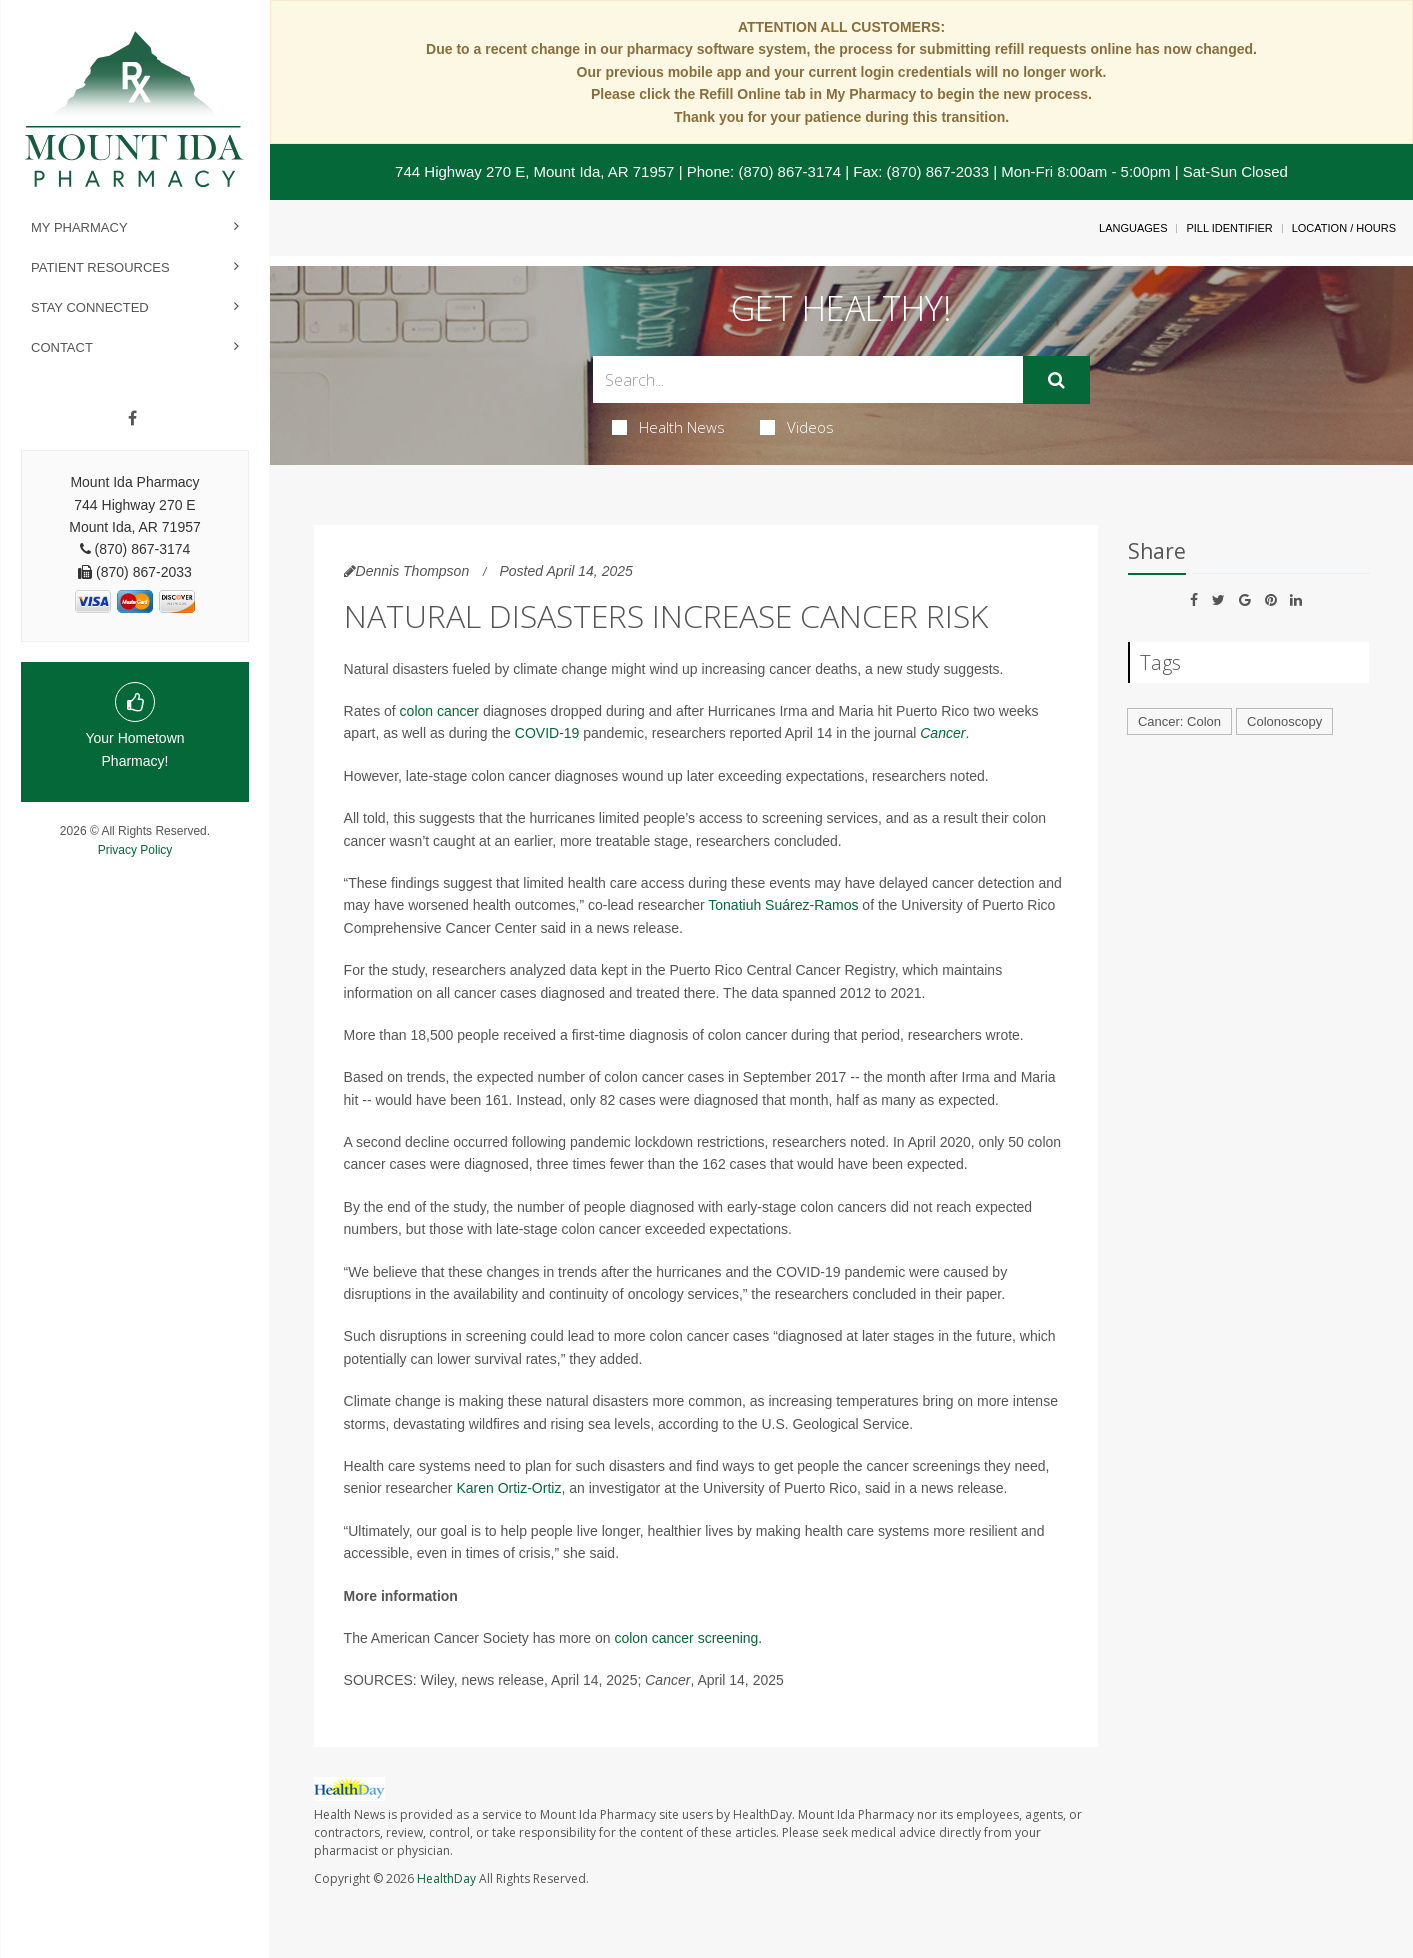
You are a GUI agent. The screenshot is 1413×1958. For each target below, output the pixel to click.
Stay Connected (90, 307)
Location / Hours (1344, 228)
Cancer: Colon (1179, 721)
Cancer (942, 733)
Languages (1133, 228)
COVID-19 (547, 733)
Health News (668, 427)
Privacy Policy (135, 850)
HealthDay (446, 1878)
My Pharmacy (79, 227)
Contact (62, 347)
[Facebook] (132, 419)
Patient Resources (100, 267)
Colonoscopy (1284, 721)
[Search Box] (808, 379)
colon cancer (439, 711)
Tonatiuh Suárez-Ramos (783, 905)
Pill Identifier (1229, 228)
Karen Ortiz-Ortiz (508, 1488)
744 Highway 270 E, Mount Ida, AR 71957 (534, 171)
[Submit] (1056, 380)
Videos (797, 427)
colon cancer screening (686, 1638)
